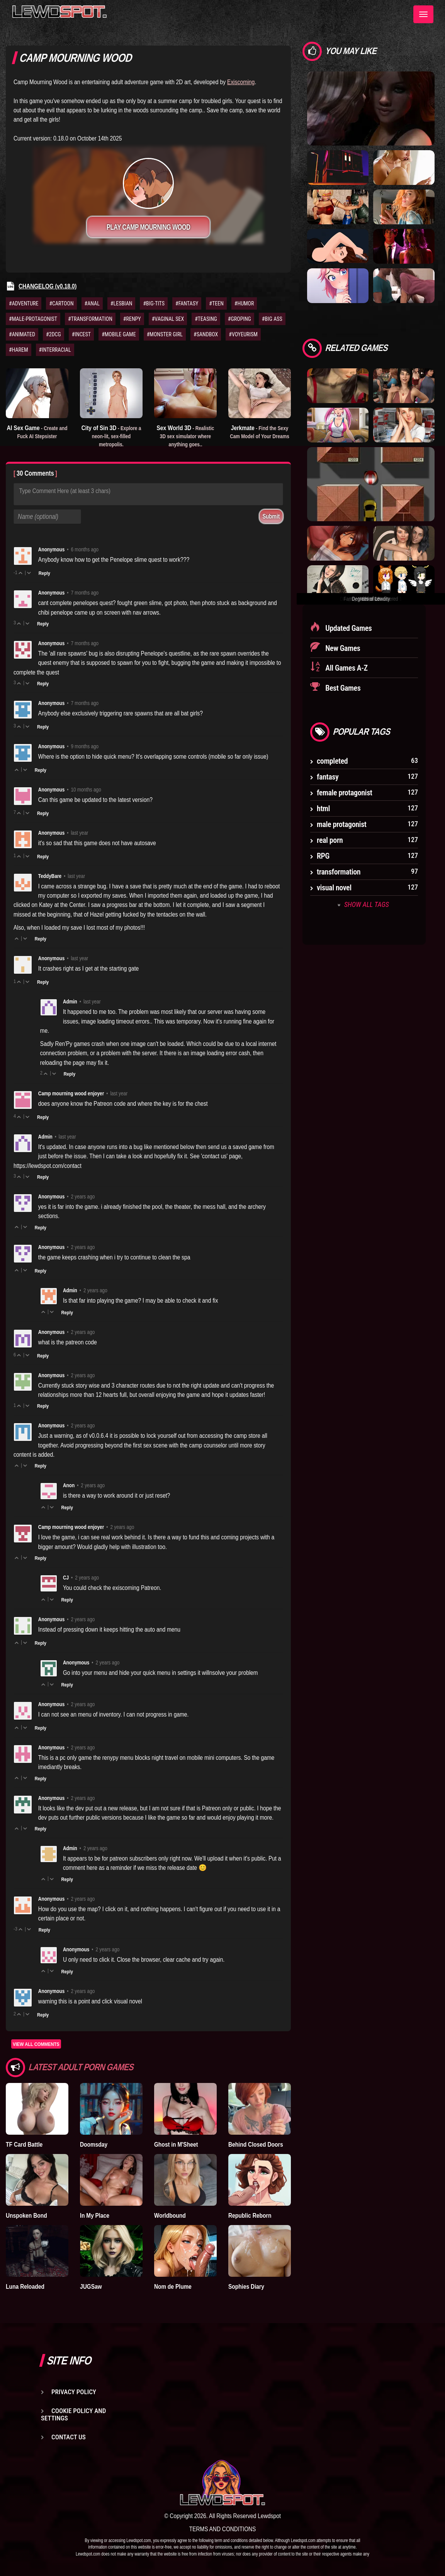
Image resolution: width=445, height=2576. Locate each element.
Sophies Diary (246, 2286)
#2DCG (53, 334)
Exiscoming (241, 82)
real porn (330, 840)
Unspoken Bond (26, 2215)
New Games (342, 648)
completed (332, 761)
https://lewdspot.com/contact (48, 1165)
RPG (323, 856)
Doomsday (93, 2144)
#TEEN (216, 303)
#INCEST (81, 334)
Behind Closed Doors (255, 2144)
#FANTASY (186, 303)
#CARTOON (61, 303)
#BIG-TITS (154, 303)
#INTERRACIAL (55, 350)
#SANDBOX (206, 334)
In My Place (94, 2215)
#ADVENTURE (23, 303)
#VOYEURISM (243, 334)
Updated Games (348, 628)
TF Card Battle (24, 2144)
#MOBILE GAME (119, 334)
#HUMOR (244, 303)
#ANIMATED (22, 334)
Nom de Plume (173, 2286)
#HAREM (18, 350)
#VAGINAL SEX (168, 319)
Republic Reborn (250, 2215)
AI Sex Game (37, 431)
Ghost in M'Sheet (176, 2144)
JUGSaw (91, 2286)
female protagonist (344, 792)
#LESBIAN (121, 303)
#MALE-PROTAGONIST (33, 319)
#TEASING (206, 319)
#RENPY (132, 319)
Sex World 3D (185, 435)
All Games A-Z (346, 668)
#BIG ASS (272, 319)
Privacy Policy (73, 2392)
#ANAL (92, 303)
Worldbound (170, 2215)
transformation (338, 871)
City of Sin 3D (111, 435)
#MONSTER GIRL (165, 334)
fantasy (327, 776)
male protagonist (342, 824)
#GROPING (239, 319)
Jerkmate (259, 431)
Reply (44, 573)
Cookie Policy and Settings (73, 2414)
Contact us (68, 2437)
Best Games (342, 688)
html (323, 808)
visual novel (334, 887)
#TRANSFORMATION (90, 319)
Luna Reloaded (25, 2286)
